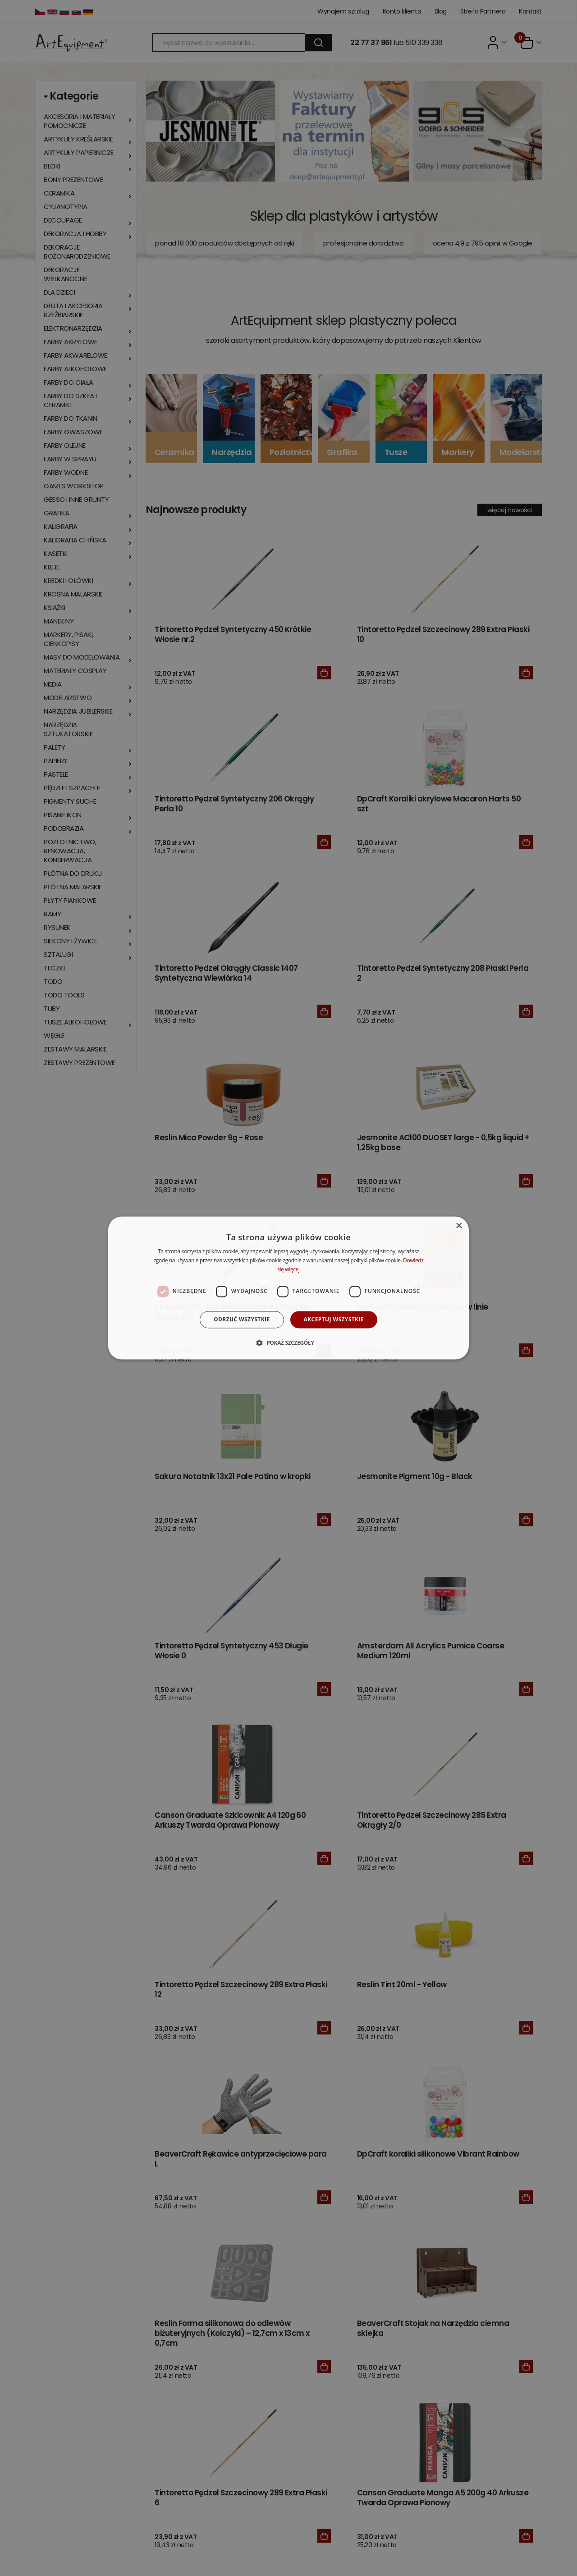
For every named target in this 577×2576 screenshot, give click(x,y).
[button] (288, 1343)
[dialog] (288, 1287)
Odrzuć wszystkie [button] (242, 1319)
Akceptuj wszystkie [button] (334, 1319)
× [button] (458, 1226)
